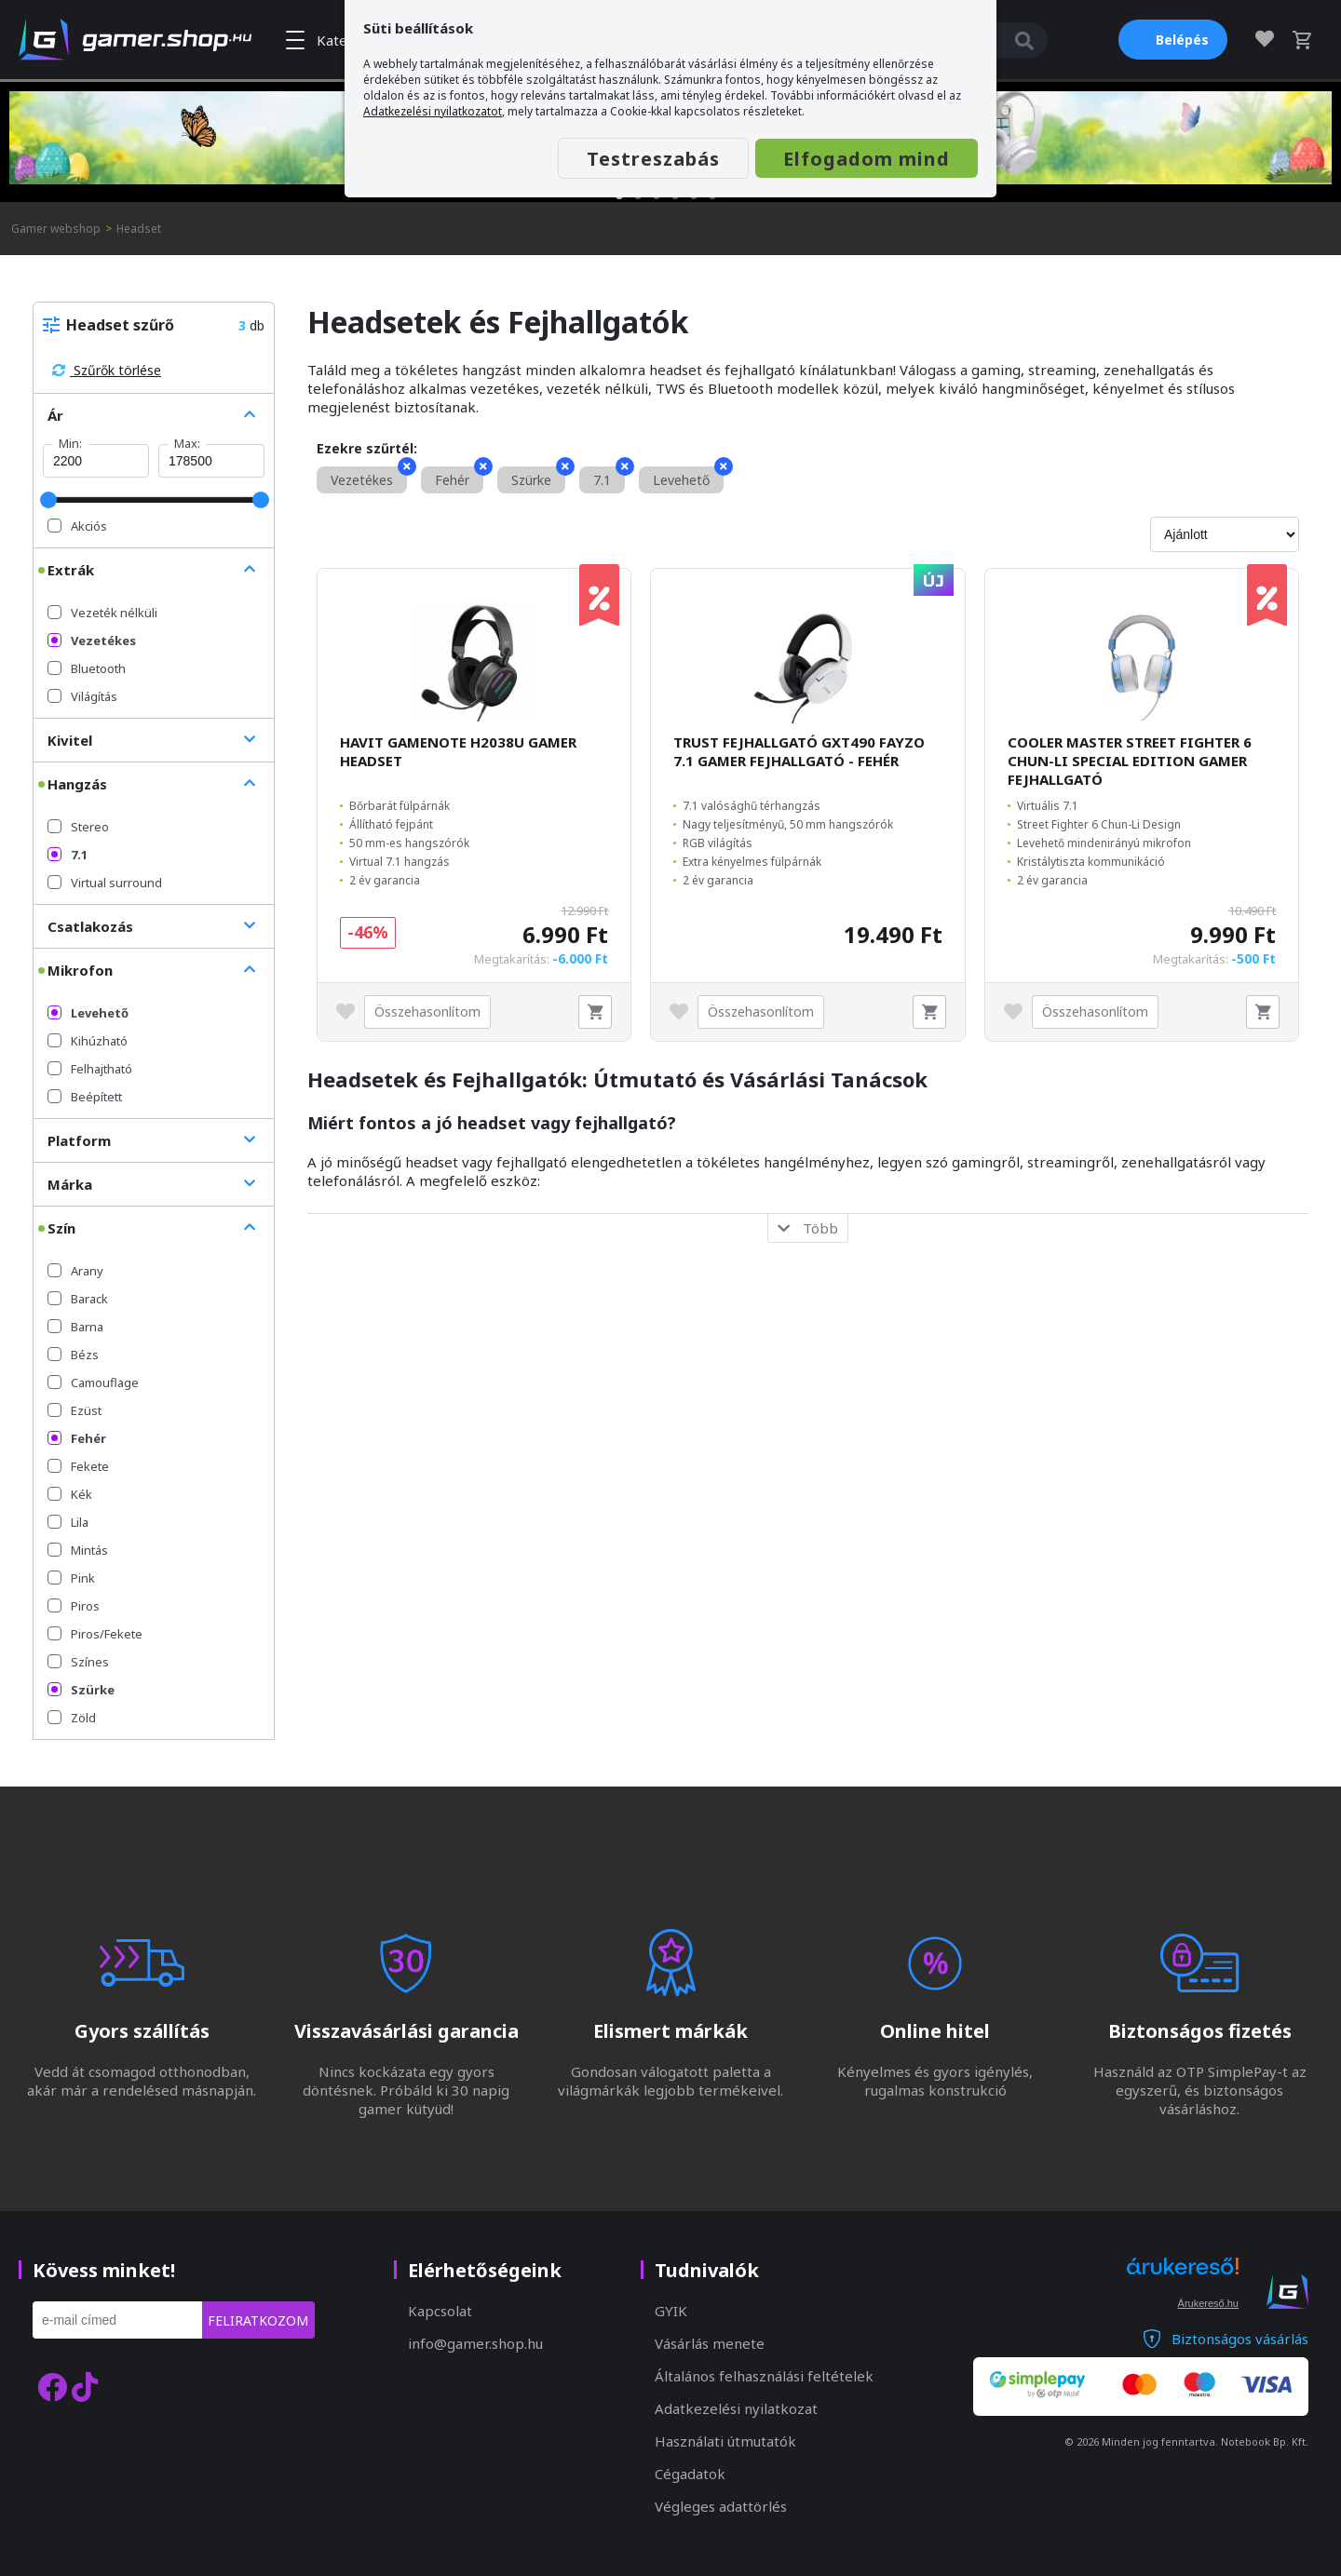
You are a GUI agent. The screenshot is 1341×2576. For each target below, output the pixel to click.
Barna (75, 1326)
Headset (138, 228)
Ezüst (74, 1410)
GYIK (671, 2310)
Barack (77, 1298)
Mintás (77, 1550)
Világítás (82, 696)
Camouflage (93, 1382)
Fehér (76, 1438)
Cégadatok (690, 2473)
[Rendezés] (1224, 534)
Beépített (84, 1096)
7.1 (67, 854)
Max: (187, 443)
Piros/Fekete (94, 1633)
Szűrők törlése (106, 370)
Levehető (88, 1013)
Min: (70, 443)
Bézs (73, 1354)
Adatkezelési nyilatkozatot (432, 111)
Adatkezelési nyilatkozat (736, 2408)
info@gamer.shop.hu (475, 2343)
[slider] (48, 500)
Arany (75, 1270)
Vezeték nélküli (102, 612)
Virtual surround (104, 882)
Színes (78, 1661)
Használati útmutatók (725, 2441)
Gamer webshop (56, 228)
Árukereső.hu (1208, 2303)
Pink (71, 1578)
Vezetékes (91, 640)
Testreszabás (653, 158)
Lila (67, 1522)
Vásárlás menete (710, 2343)
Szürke (81, 1689)
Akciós (77, 526)
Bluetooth (86, 668)
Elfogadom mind (866, 158)
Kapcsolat (440, 2310)
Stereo (78, 826)
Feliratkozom (258, 2320)
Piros (73, 1606)
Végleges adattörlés (721, 2506)
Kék (69, 1494)
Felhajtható (89, 1068)
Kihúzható (87, 1040)
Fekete (78, 1466)
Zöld (71, 1717)
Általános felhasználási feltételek (764, 2376)
